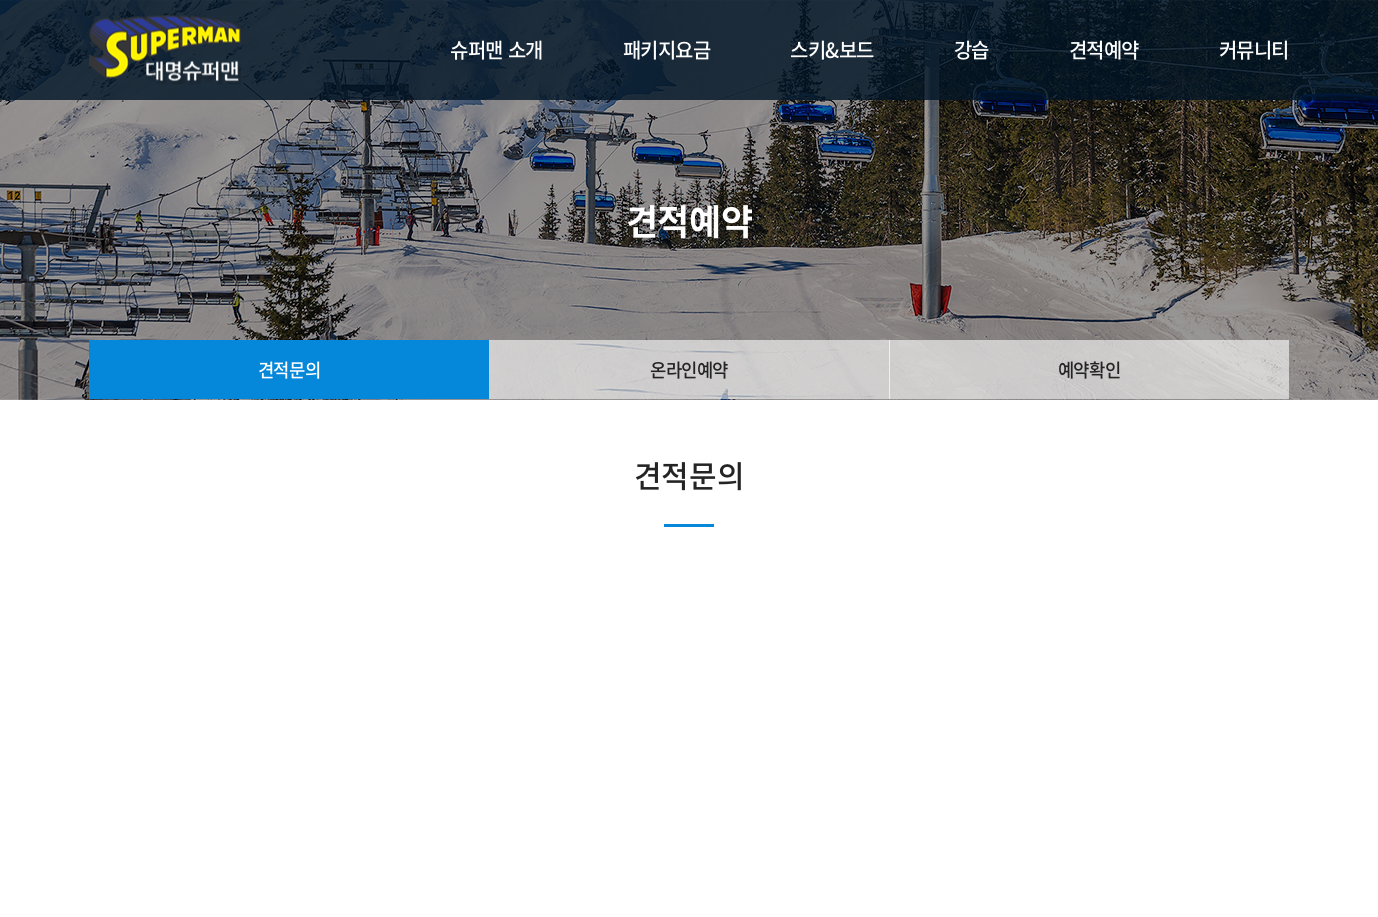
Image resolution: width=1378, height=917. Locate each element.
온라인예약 (689, 369)
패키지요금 (667, 49)
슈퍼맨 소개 (496, 49)
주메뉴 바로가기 (0, 0)
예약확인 (1089, 369)
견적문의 (289, 369)
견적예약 (1104, 49)
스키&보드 (832, 49)
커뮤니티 (1254, 49)
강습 (971, 49)
